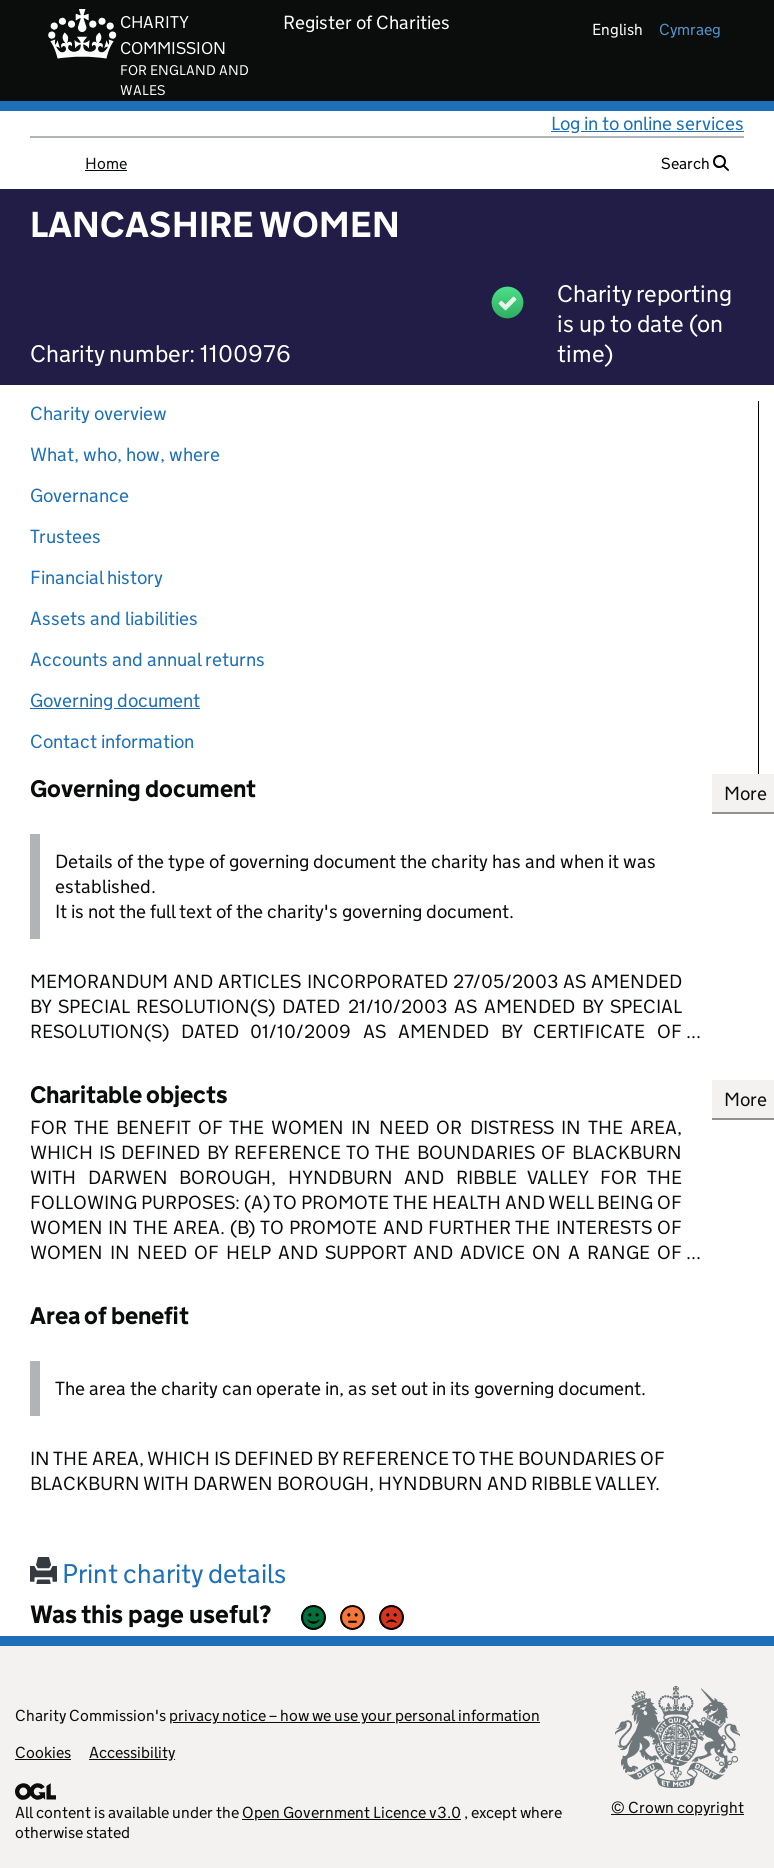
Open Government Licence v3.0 (351, 1812)
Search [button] (695, 163)
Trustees (65, 536)
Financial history (96, 577)
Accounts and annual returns (147, 659)
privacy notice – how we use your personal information (354, 1715)
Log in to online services (647, 123)
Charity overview (98, 413)
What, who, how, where (125, 454)
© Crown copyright (677, 1807)
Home (106, 163)
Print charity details (158, 1573)
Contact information (112, 741)
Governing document (115, 700)
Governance (79, 495)
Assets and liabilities (114, 618)
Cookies (43, 1752)
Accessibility (132, 1752)
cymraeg (690, 29)
